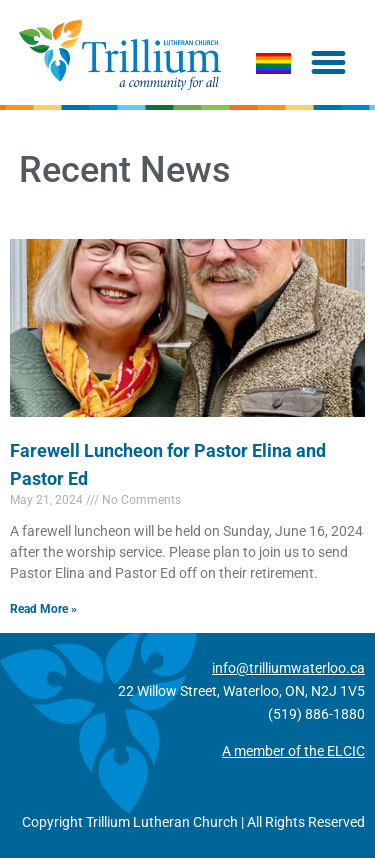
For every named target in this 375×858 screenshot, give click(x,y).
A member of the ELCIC (293, 751)
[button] (329, 63)
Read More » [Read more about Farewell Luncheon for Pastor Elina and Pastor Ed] (43, 609)
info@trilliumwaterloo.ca (288, 668)
